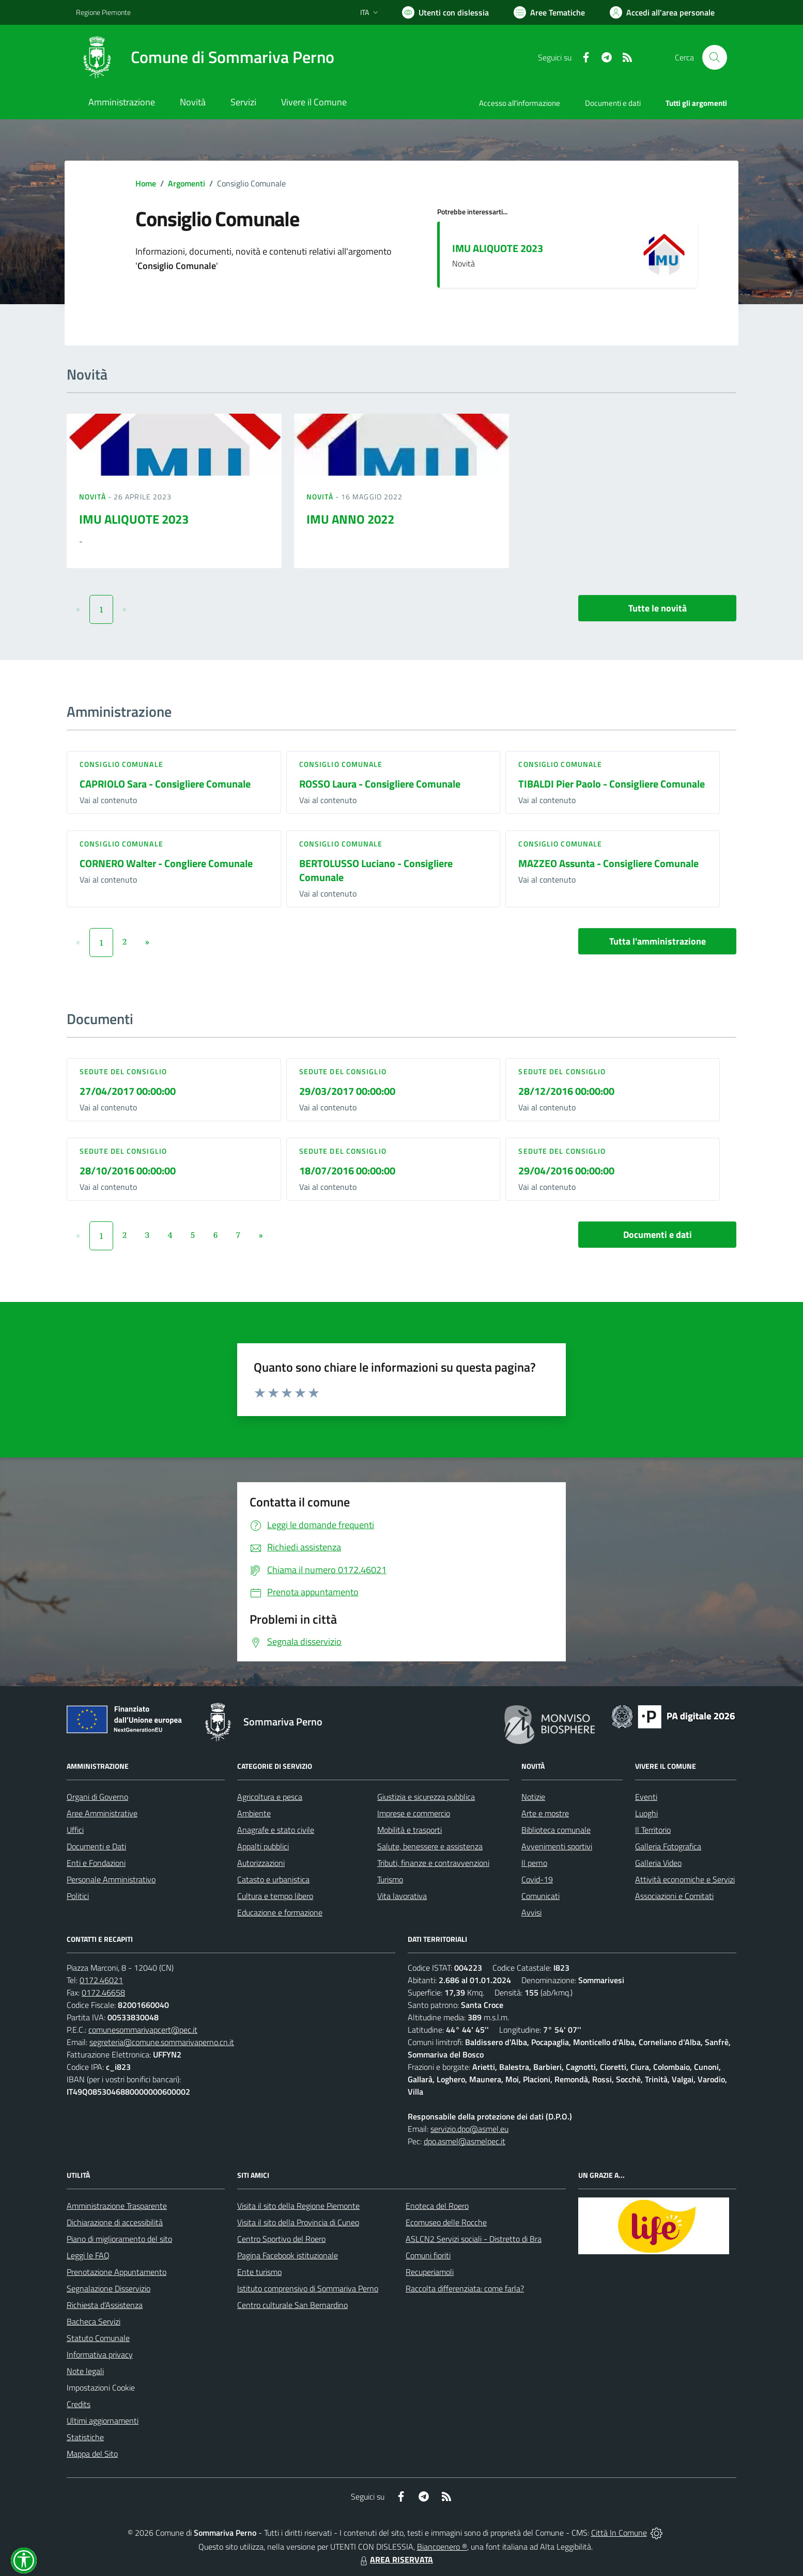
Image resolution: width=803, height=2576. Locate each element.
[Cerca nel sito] (714, 57)
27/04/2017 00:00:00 (128, 1091)
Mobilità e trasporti (409, 1830)
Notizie (533, 1796)
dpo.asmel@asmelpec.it (464, 2141)
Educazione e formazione (279, 1912)
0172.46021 (101, 1980)
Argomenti (186, 183)
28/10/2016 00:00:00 (128, 1171)
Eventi (646, 1796)
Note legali (85, 2371)
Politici (78, 1896)
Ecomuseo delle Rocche (446, 2222)
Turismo (390, 1879)
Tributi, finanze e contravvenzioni (433, 1863)
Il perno (534, 1863)
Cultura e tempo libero (275, 1896)
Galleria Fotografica (668, 1846)
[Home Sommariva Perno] (205, 57)
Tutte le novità (657, 608)
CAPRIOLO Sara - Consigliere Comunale (165, 784)
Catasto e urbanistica (273, 1879)
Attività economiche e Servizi (685, 1879)
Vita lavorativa (402, 1896)
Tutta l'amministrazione (657, 941)
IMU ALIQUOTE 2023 (497, 248)
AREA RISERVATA (395, 2559)
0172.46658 (103, 1992)
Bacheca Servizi (93, 2321)
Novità (93, 496)
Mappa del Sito (92, 2453)
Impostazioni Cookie (101, 2387)
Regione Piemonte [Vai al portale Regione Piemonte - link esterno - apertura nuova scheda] (103, 12)
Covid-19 (537, 1879)
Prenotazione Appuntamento (116, 2272)
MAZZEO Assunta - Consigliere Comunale (608, 863)
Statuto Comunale (98, 2338)
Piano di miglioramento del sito (119, 2239)
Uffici (75, 1830)
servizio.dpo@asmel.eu (469, 2129)
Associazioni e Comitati (674, 1896)
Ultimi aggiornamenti (102, 2420)
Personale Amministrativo (111, 1879)
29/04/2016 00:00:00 (566, 1171)
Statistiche (85, 2437)
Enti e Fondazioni (96, 1863)
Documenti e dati (657, 1235)
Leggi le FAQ (88, 2255)
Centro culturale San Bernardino (292, 2305)
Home (145, 183)
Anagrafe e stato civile (275, 1830)
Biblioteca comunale (556, 1830)
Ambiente (254, 1813)
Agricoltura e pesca (269, 1796)
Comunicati (540, 1896)
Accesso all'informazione (519, 103)
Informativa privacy (100, 2354)
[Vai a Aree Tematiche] (549, 12)
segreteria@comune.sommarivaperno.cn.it (161, 2042)
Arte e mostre (545, 1813)
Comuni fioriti (428, 2255)
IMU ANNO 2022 (350, 519)
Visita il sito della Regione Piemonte (298, 2206)
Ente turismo (259, 2272)
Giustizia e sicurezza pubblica (426, 1796)
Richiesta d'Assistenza (105, 2305)
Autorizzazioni (261, 1863)
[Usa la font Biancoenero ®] (445, 12)
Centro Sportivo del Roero (281, 2239)
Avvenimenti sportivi (556, 1846)
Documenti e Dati (96, 1846)
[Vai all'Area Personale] (662, 12)
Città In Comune (619, 2532)
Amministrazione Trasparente (117, 2206)
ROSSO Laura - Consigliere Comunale (379, 784)
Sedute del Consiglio (123, 1071)
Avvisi (531, 1912)
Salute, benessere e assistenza (430, 1846)
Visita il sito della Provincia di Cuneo (298, 2222)
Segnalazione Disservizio (108, 2288)
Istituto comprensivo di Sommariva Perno (307, 2288)
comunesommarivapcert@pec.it (142, 2029)
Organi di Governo (97, 1796)
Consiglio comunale (121, 764)
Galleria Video (658, 1863)
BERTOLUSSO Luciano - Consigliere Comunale (376, 870)
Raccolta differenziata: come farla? (465, 2288)
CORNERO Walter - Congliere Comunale (166, 863)
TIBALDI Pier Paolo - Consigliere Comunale (611, 784)
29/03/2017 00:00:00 (347, 1091)
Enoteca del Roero (437, 2206)
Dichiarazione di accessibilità (115, 2222)
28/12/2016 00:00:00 (566, 1091)
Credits (78, 2404)
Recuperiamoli (430, 2272)
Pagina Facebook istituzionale (287, 2255)
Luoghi (646, 1813)
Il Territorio (653, 1830)
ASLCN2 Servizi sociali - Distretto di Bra (474, 2239)
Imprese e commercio (413, 1813)
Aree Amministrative (102, 1813)
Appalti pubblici (263, 1846)
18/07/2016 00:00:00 (347, 1171)
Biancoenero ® (442, 2546)
